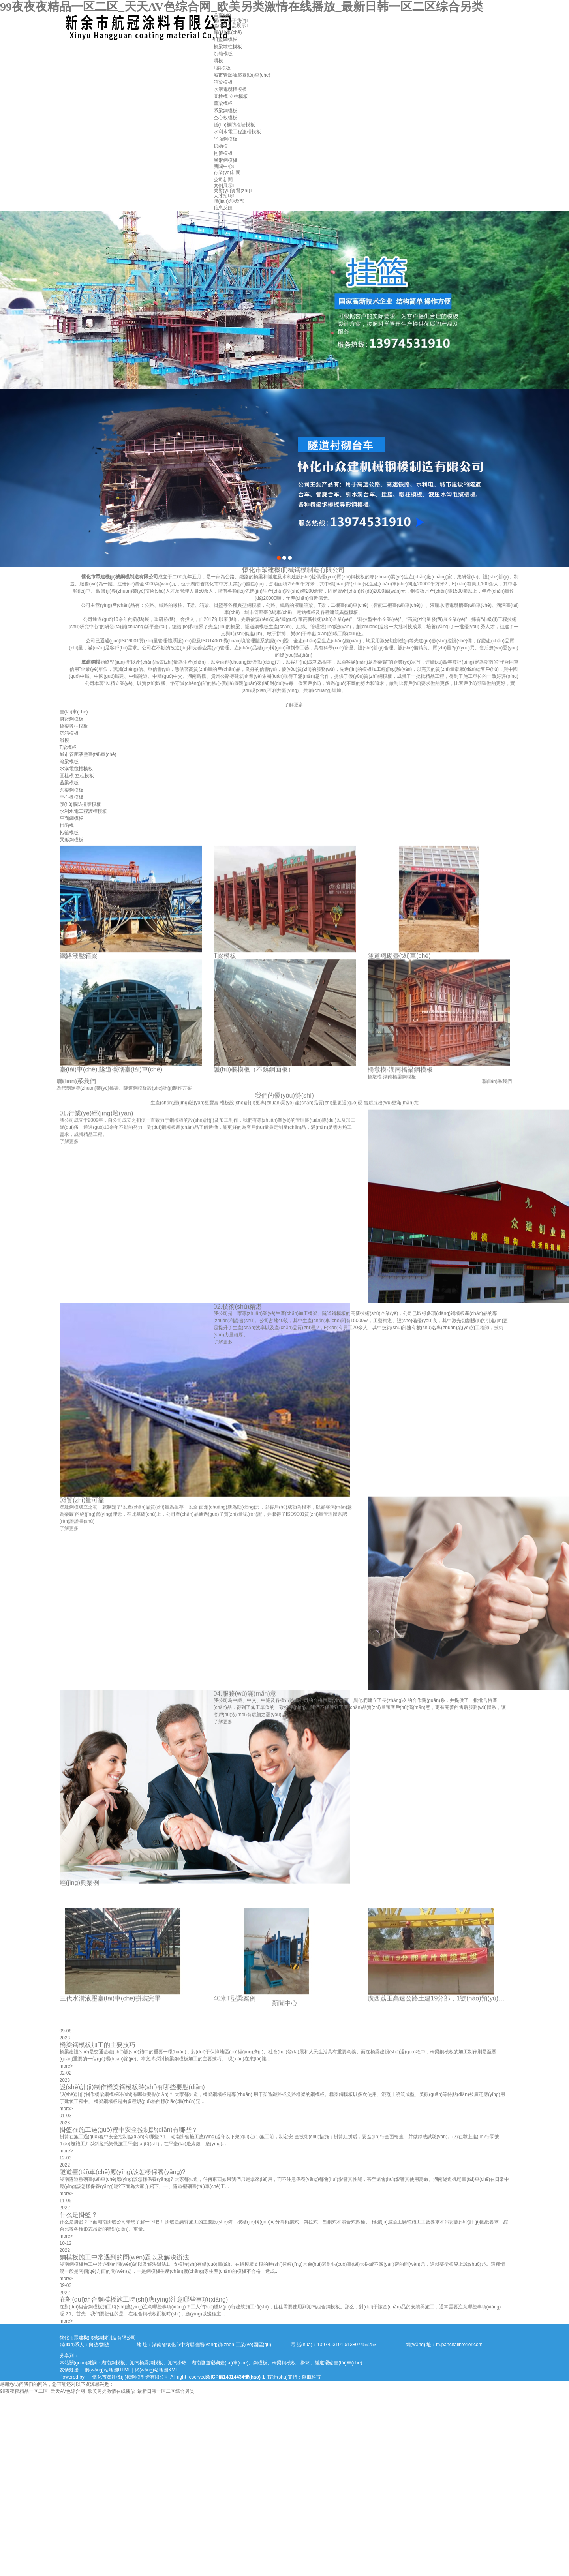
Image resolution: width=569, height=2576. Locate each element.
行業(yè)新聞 (227, 172)
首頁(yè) (222, 15)
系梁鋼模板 (225, 110)
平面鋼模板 (225, 139)
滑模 (218, 61)
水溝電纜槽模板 (230, 89)
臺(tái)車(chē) (228, 32)
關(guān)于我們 (231, 20)
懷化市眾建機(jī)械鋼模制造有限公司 (243, 577)
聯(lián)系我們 (229, 201)
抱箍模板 (223, 153)
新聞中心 (224, 166)
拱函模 (221, 146)
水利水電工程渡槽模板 (237, 132)
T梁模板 (222, 68)
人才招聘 (224, 196)
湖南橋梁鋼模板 (146, 2363)
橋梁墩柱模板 (228, 46)
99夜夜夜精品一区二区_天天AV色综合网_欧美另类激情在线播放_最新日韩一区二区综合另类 (241, 6)
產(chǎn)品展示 (231, 25)
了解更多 (417, 704)
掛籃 (305, 2363)
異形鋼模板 (225, 160)
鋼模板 (260, 2363)
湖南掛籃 (177, 2363)
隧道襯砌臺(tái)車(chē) (338, 2363)
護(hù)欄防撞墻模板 (234, 125)
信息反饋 (223, 207)
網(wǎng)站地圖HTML (108, 2370)
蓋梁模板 (223, 103)
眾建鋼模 (214, 662)
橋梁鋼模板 (284, 2363)
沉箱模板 (223, 53)
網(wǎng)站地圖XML (156, 2370)
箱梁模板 (223, 82)
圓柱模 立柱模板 (231, 96)
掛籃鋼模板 (225, 39)
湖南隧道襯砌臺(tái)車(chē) (220, 2363)
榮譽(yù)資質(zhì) (233, 190)
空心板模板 (225, 117)
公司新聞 (223, 179)
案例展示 (224, 185)
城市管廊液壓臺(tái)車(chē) (242, 75)
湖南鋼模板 (113, 2363)
